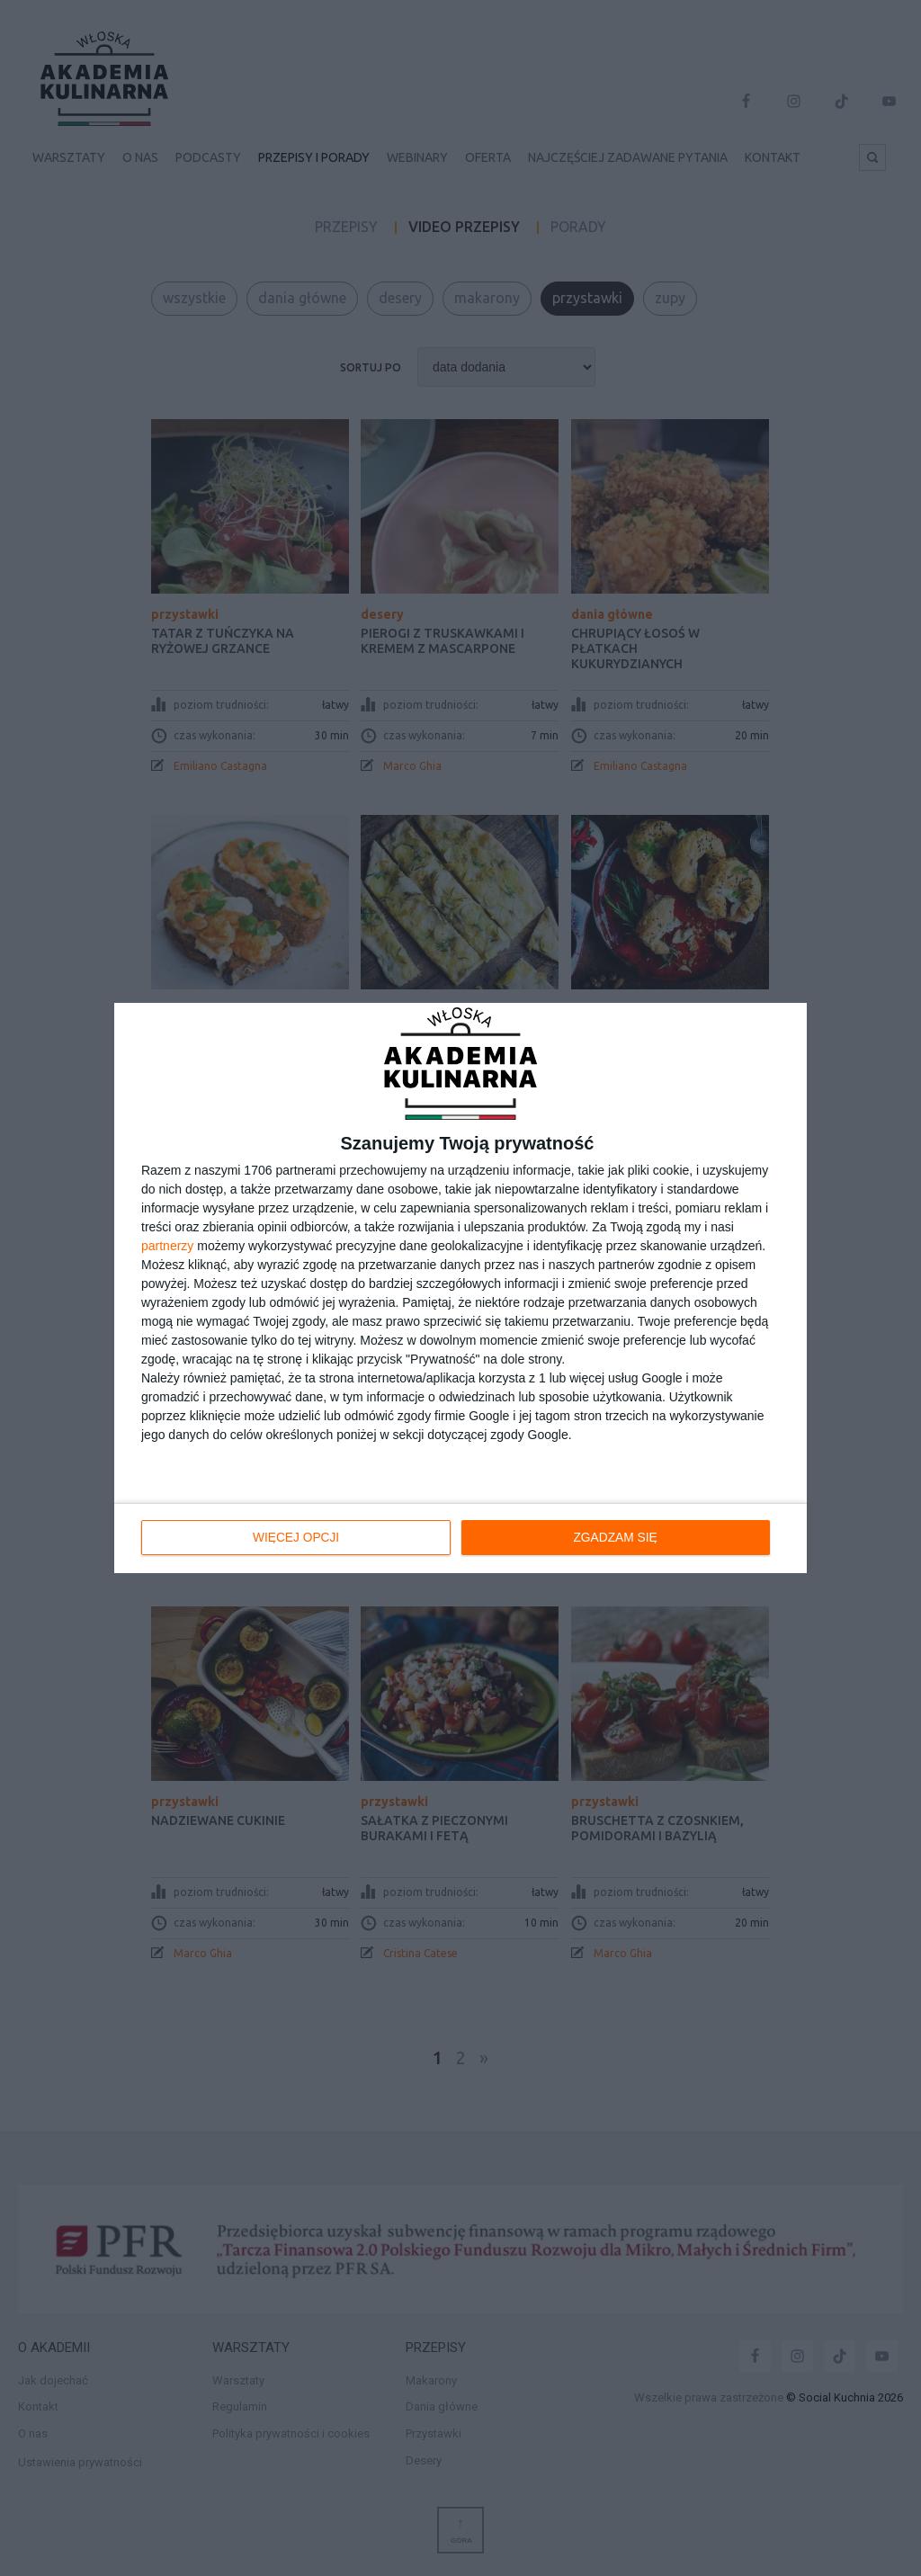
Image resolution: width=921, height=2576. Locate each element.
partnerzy (167, 1246)
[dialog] (460, 1288)
